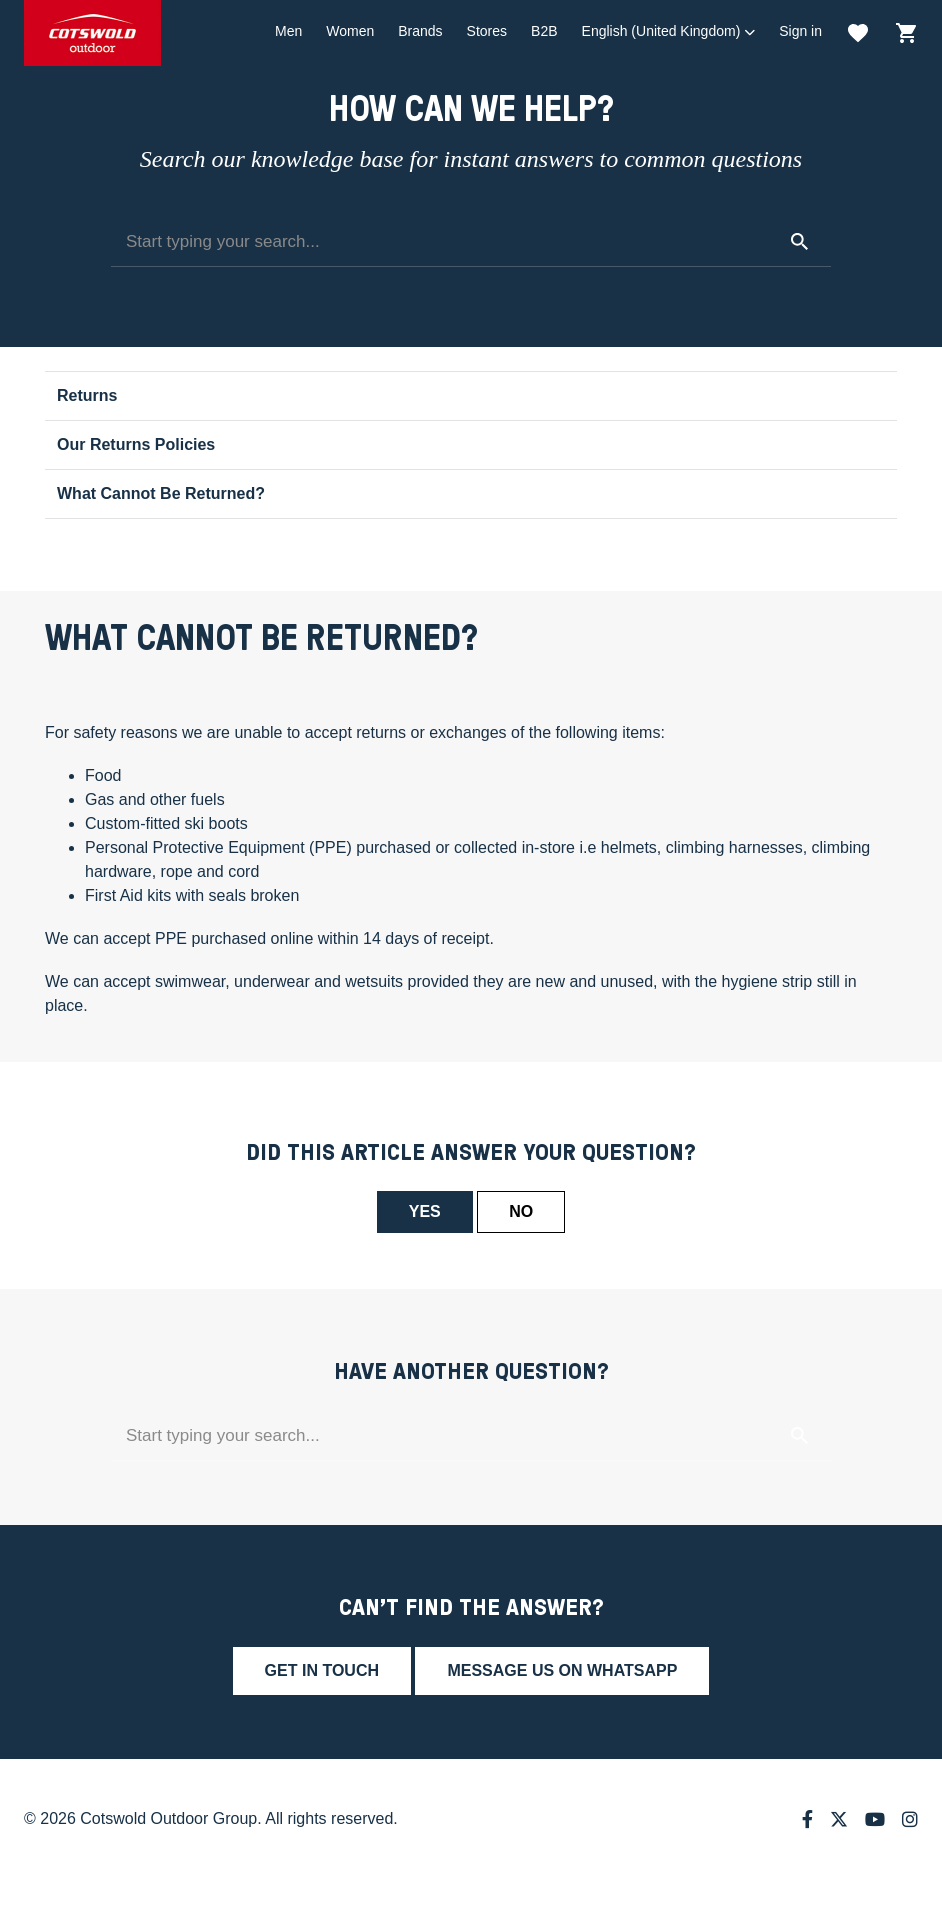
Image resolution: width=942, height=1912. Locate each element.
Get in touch (322, 1670)
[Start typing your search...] (471, 242)
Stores (487, 31)
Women (350, 31)
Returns (87, 395)
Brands (420, 31)
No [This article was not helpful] (521, 1211)
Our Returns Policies (136, 444)
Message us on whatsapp (562, 1670)
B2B (544, 31)
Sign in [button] (800, 31)
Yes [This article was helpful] (425, 1211)
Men (288, 31)
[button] (669, 31)
